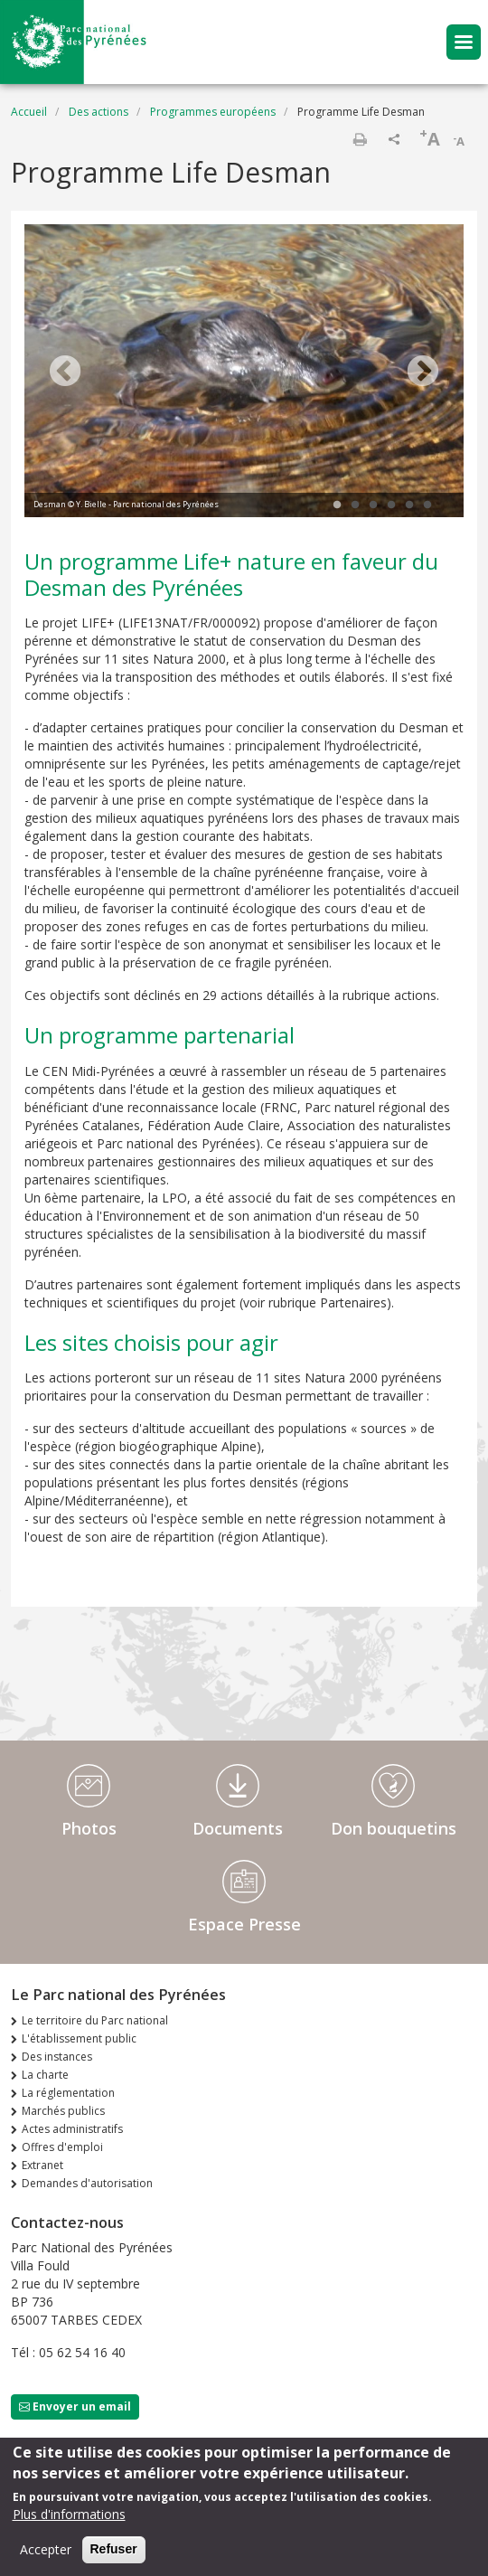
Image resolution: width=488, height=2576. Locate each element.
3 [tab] (373, 505)
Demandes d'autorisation (87, 2183)
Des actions (98, 111)
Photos (89, 1828)
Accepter (45, 2549)
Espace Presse (244, 1924)
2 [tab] (355, 505)
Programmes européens (213, 111)
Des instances (57, 2056)
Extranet (42, 2165)
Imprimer (360, 139)
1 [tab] (337, 505)
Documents (237, 1828)
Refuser (113, 2549)
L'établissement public (79, 2038)
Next (423, 372)
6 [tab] (427, 505)
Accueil (29, 111)
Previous (65, 372)
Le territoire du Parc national (95, 2020)
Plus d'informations (69, 2514)
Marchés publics (63, 2110)
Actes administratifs (72, 2129)
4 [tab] (391, 505)
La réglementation (68, 2092)
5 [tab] (409, 505)
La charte (45, 2074)
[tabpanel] (244, 373)
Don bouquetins (393, 1828)
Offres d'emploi (62, 2147)
